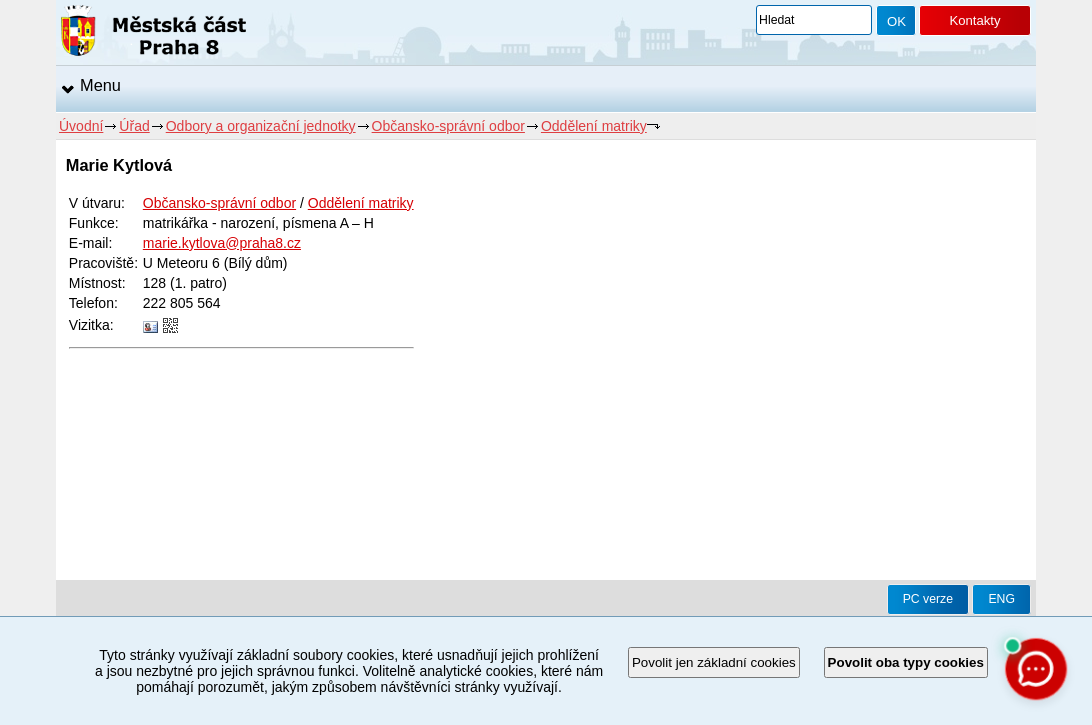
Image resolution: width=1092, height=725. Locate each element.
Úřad (134, 126)
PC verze (928, 599)
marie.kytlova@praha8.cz (222, 243)
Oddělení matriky (594, 126)
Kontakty (974, 20)
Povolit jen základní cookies (714, 662)
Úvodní (81, 126)
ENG (1001, 599)
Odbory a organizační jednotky (261, 126)
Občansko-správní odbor (448, 126)
